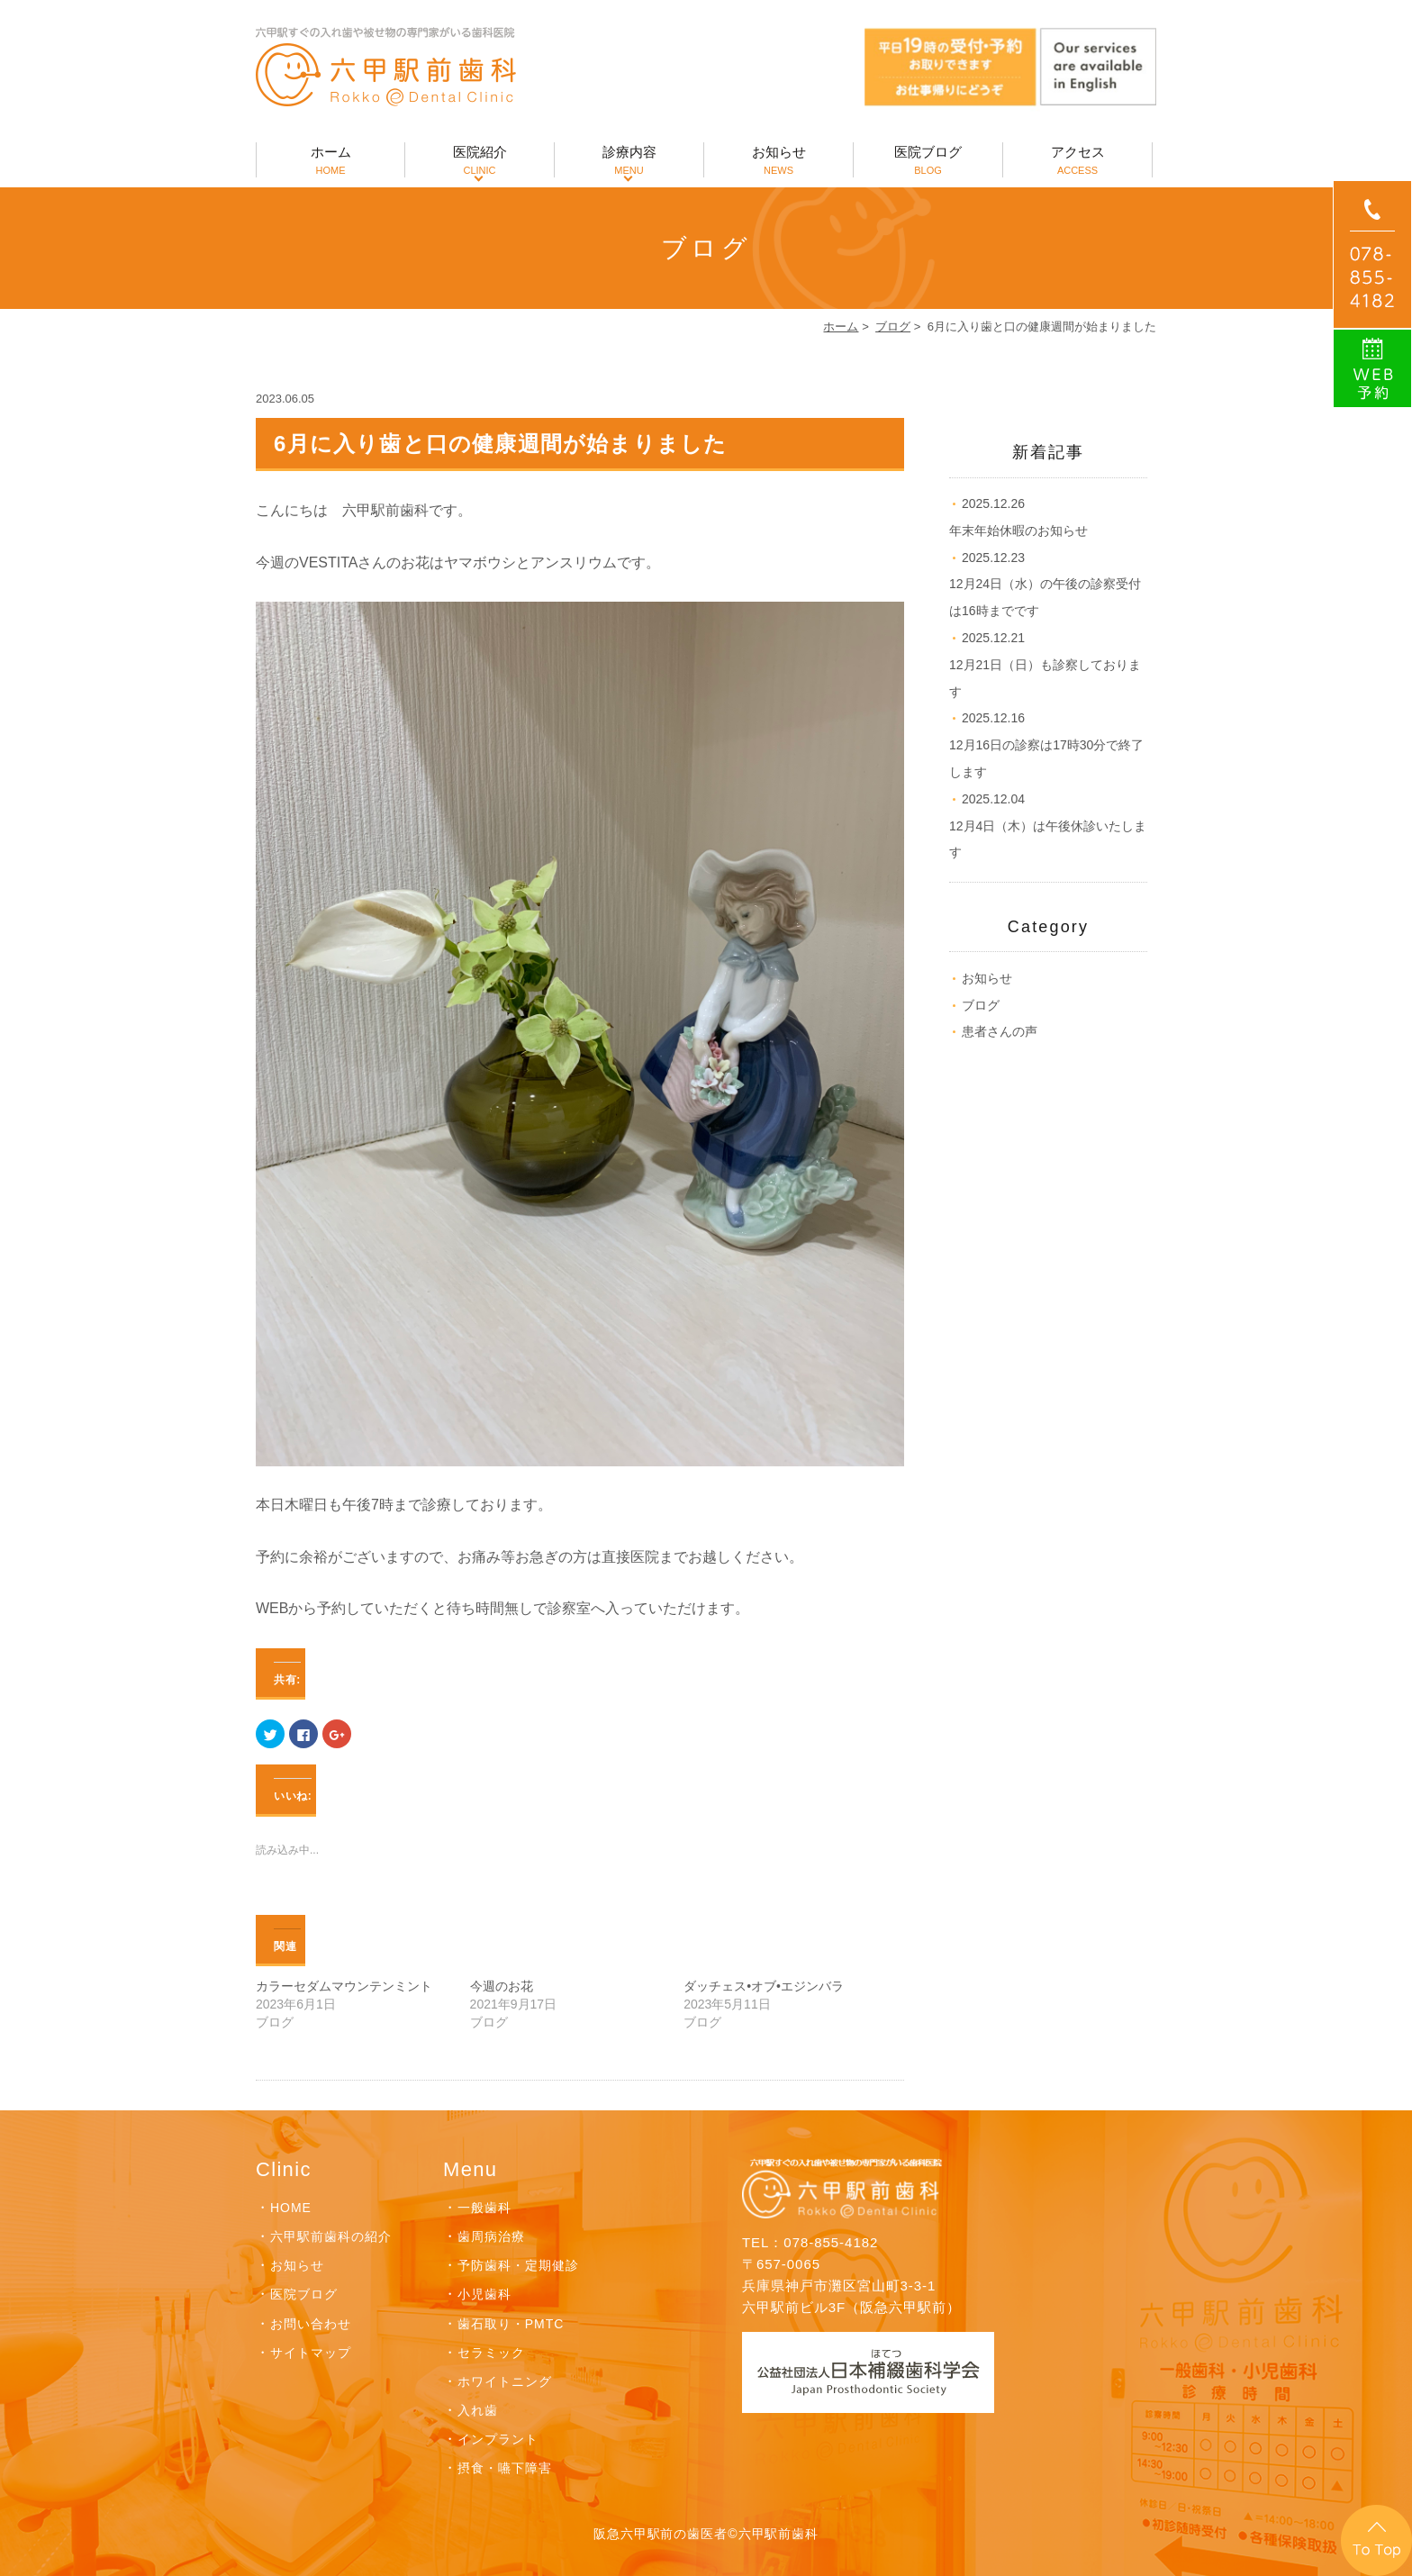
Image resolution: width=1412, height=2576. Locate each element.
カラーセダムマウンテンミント (344, 1986)
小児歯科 (484, 2294)
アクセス (1077, 160)
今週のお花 (501, 1986)
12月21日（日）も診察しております (1045, 664)
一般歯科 (484, 2207)
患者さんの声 (999, 1031)
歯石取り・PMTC (510, 2324)
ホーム (330, 160)
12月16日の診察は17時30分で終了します (1046, 745)
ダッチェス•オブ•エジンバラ (763, 1986)
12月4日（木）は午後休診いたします (1047, 826)
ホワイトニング (504, 2381)
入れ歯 (477, 2410)
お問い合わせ (310, 2324)
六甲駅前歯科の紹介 (331, 2236)
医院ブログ (928, 160)
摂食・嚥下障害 (504, 2468)
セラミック (491, 2352)
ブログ (892, 326)
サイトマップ (310, 2352)
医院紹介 (479, 160)
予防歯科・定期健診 (518, 2265)
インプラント (498, 2439)
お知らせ (778, 160)
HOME (291, 2207)
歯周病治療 (491, 2236)
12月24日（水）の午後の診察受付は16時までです (1045, 584)
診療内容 (629, 160)
